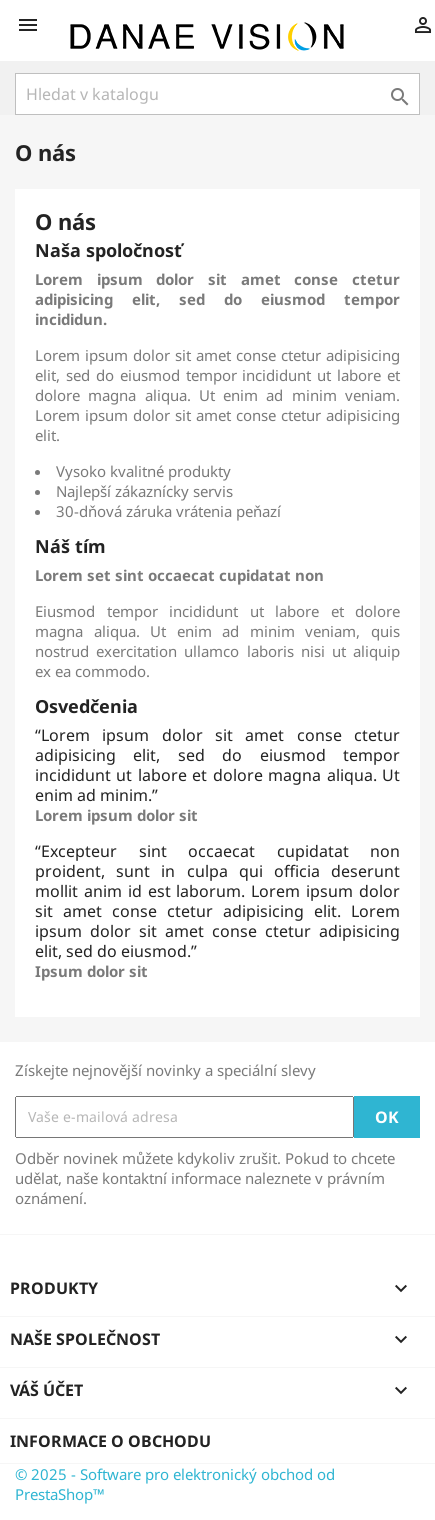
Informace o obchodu (110, 1441)
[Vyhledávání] (217, 94)
